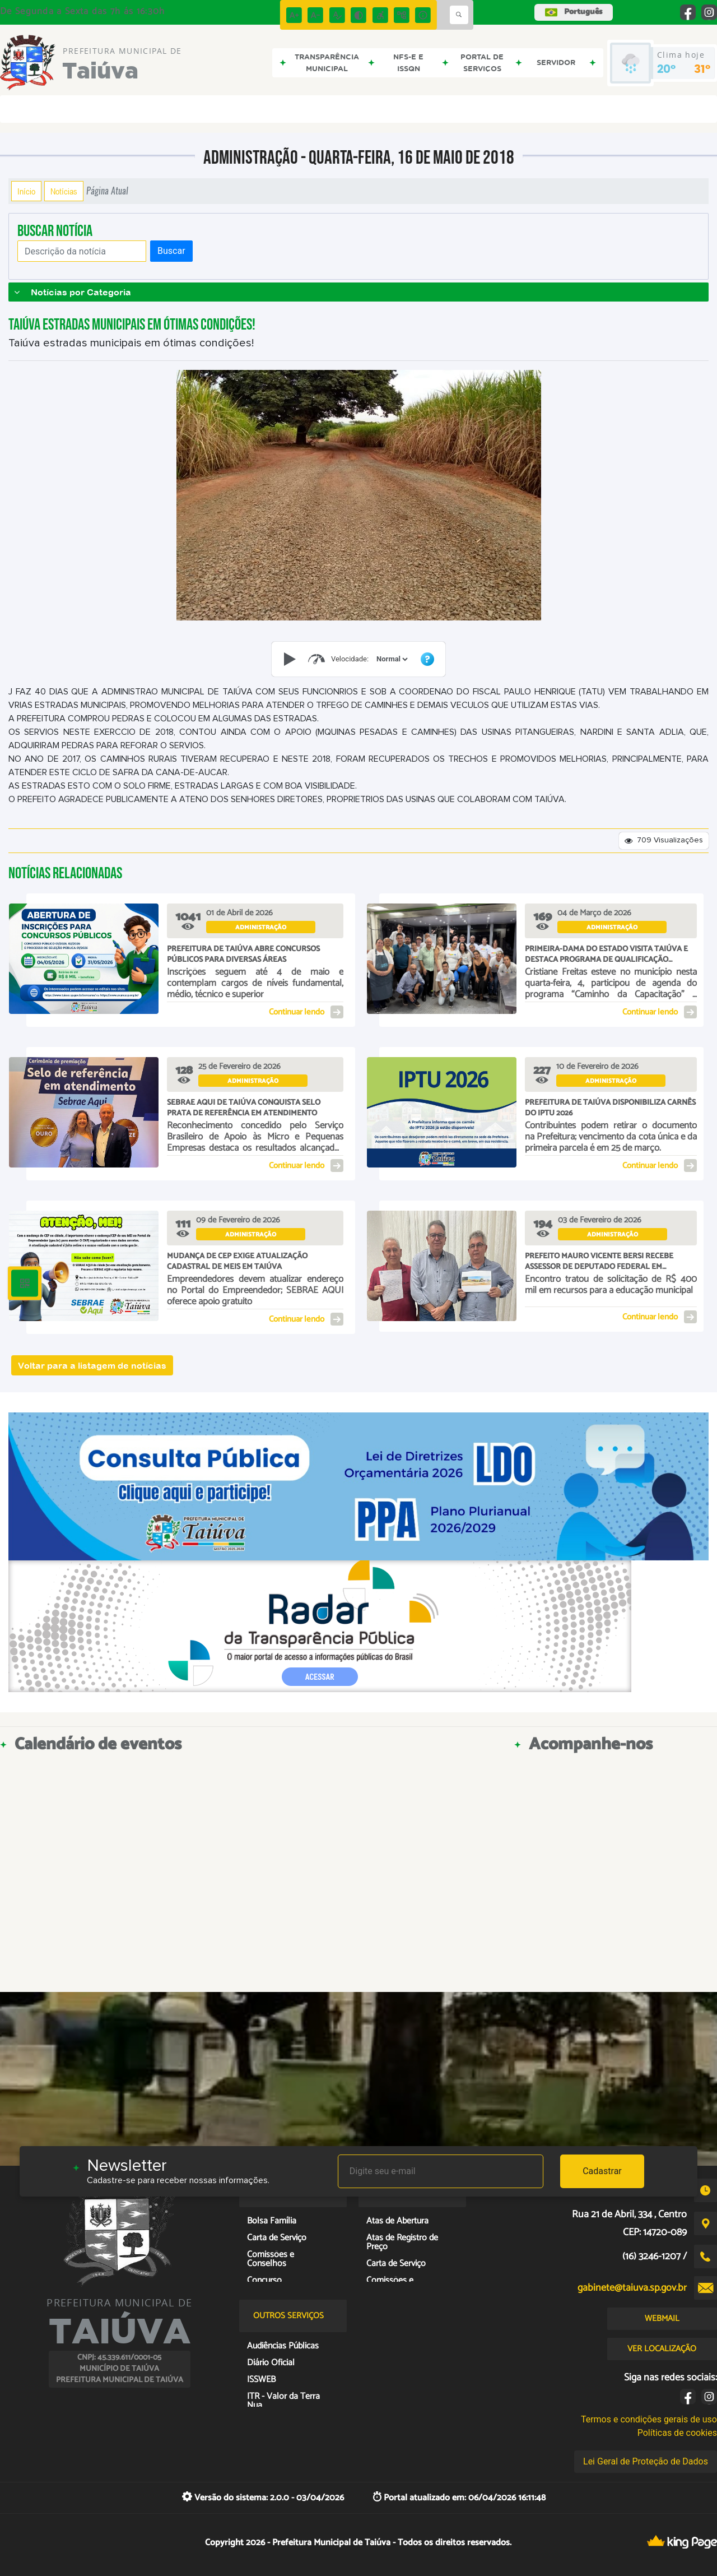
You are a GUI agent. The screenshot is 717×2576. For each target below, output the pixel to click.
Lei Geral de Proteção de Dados (645, 2461)
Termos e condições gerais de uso (649, 2419)
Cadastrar (602, 2171)
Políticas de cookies (677, 2432)
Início (26, 191)
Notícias (63, 191)
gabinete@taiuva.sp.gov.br (632, 2288)
